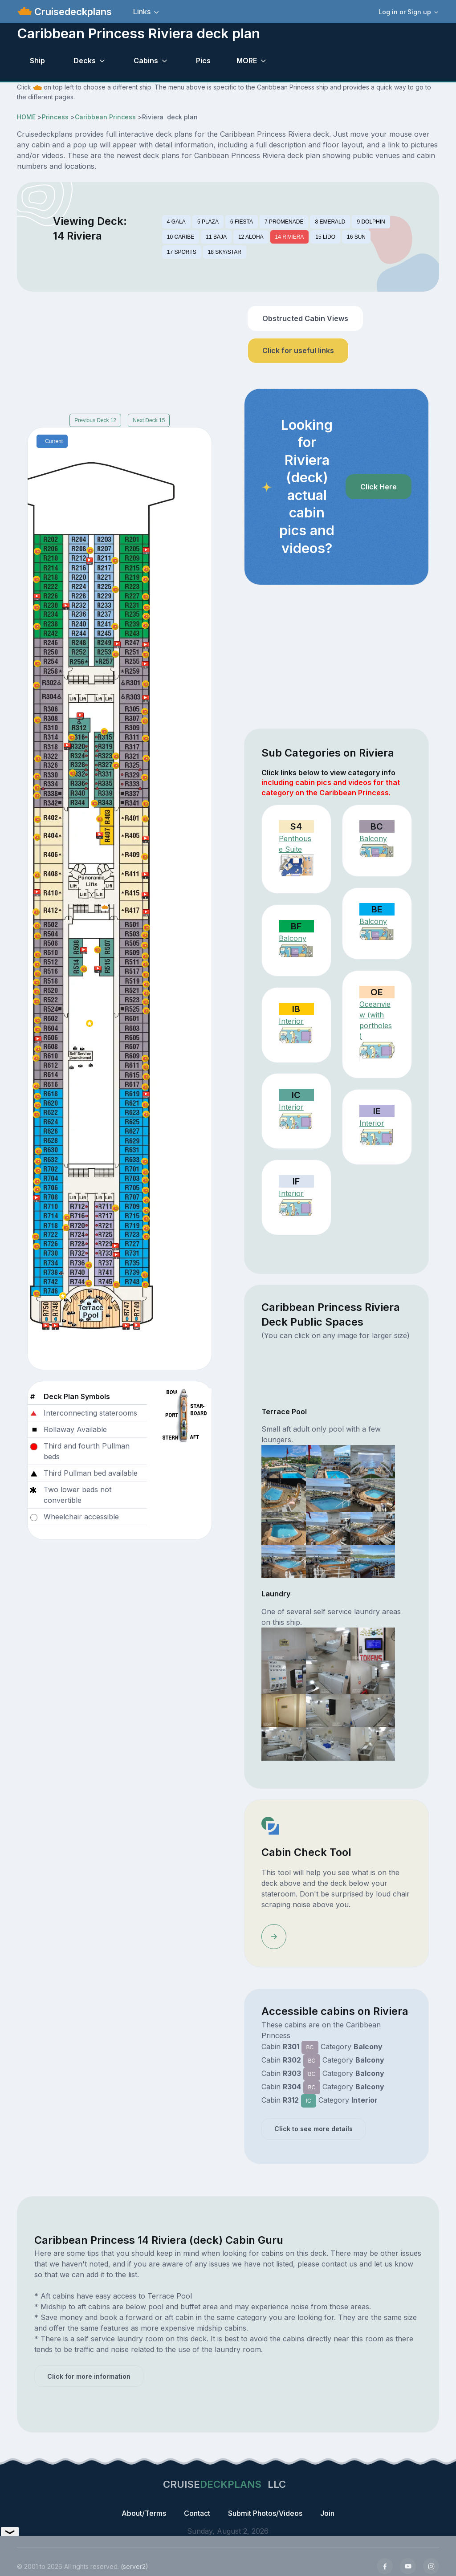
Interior (291, 1021)
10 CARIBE (180, 237)
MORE (246, 60)
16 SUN (356, 237)
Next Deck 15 (149, 420)
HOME (26, 117)
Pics (203, 60)
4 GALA (176, 222)
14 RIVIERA (289, 237)
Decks (84, 60)
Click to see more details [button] (313, 2128)
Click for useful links (298, 350)
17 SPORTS (181, 252)
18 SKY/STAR (224, 252)
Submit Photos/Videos (265, 2513)
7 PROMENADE (284, 222)
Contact (197, 2513)
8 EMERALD (330, 222)
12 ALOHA (251, 237)
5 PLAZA (208, 222)
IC (308, 2101)
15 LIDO (325, 237)
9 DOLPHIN (371, 222)
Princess (55, 117)
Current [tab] (54, 441)
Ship (37, 60)
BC (310, 2047)
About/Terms (144, 2513)
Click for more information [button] (88, 2376)
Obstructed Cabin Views (305, 318)
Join (327, 2513)
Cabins (146, 60)
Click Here (378, 486)
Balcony (373, 838)
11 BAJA (216, 237)
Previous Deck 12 (95, 420)
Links (142, 11)
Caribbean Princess (105, 117)
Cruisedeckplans (72, 11)
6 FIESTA (241, 222)
